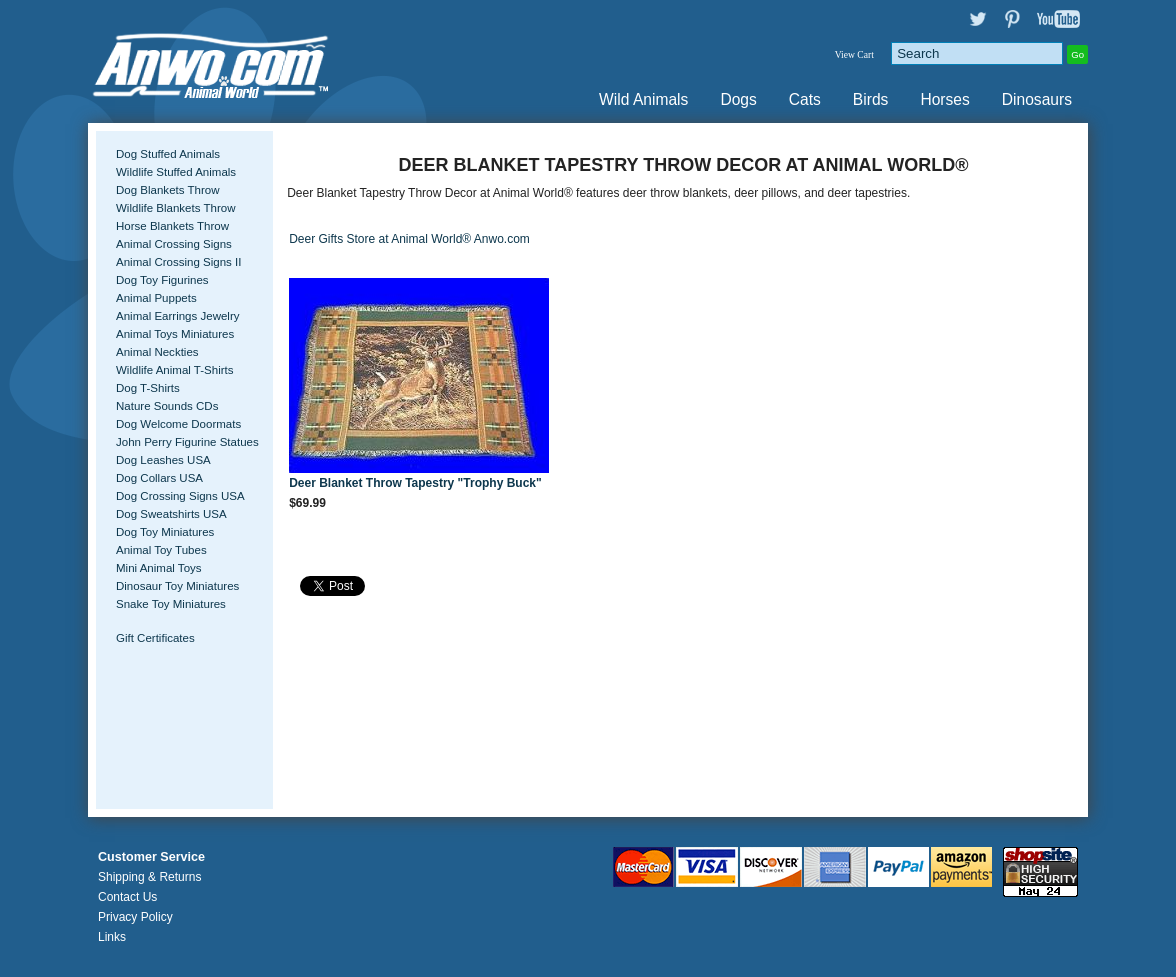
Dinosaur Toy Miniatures (177, 586)
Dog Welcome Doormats (178, 424)
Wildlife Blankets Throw (175, 208)
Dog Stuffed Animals (168, 154)
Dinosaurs (1037, 99)
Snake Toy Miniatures (171, 604)
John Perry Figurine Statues (187, 442)
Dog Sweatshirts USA (171, 514)
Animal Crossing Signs (174, 244)
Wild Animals (643, 99)
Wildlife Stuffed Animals (176, 172)
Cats (805, 99)
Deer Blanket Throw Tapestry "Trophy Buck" (415, 483)
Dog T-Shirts (148, 388)
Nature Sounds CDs (167, 406)
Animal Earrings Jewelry (178, 316)
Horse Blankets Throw (172, 226)
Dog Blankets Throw (167, 190)
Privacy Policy (135, 917)
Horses (944, 99)
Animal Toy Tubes (161, 550)
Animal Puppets (156, 298)
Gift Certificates (155, 638)
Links (112, 937)
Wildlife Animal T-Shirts (175, 370)
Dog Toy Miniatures (165, 532)
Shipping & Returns (149, 877)
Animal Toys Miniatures (175, 334)
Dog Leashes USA (163, 460)
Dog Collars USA (159, 478)
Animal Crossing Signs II (178, 262)
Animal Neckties (157, 352)
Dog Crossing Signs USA (180, 496)
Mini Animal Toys (159, 568)
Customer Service (151, 857)
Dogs (738, 99)
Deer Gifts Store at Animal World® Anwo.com (409, 239)
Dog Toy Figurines (162, 280)
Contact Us (127, 897)
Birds (871, 99)
